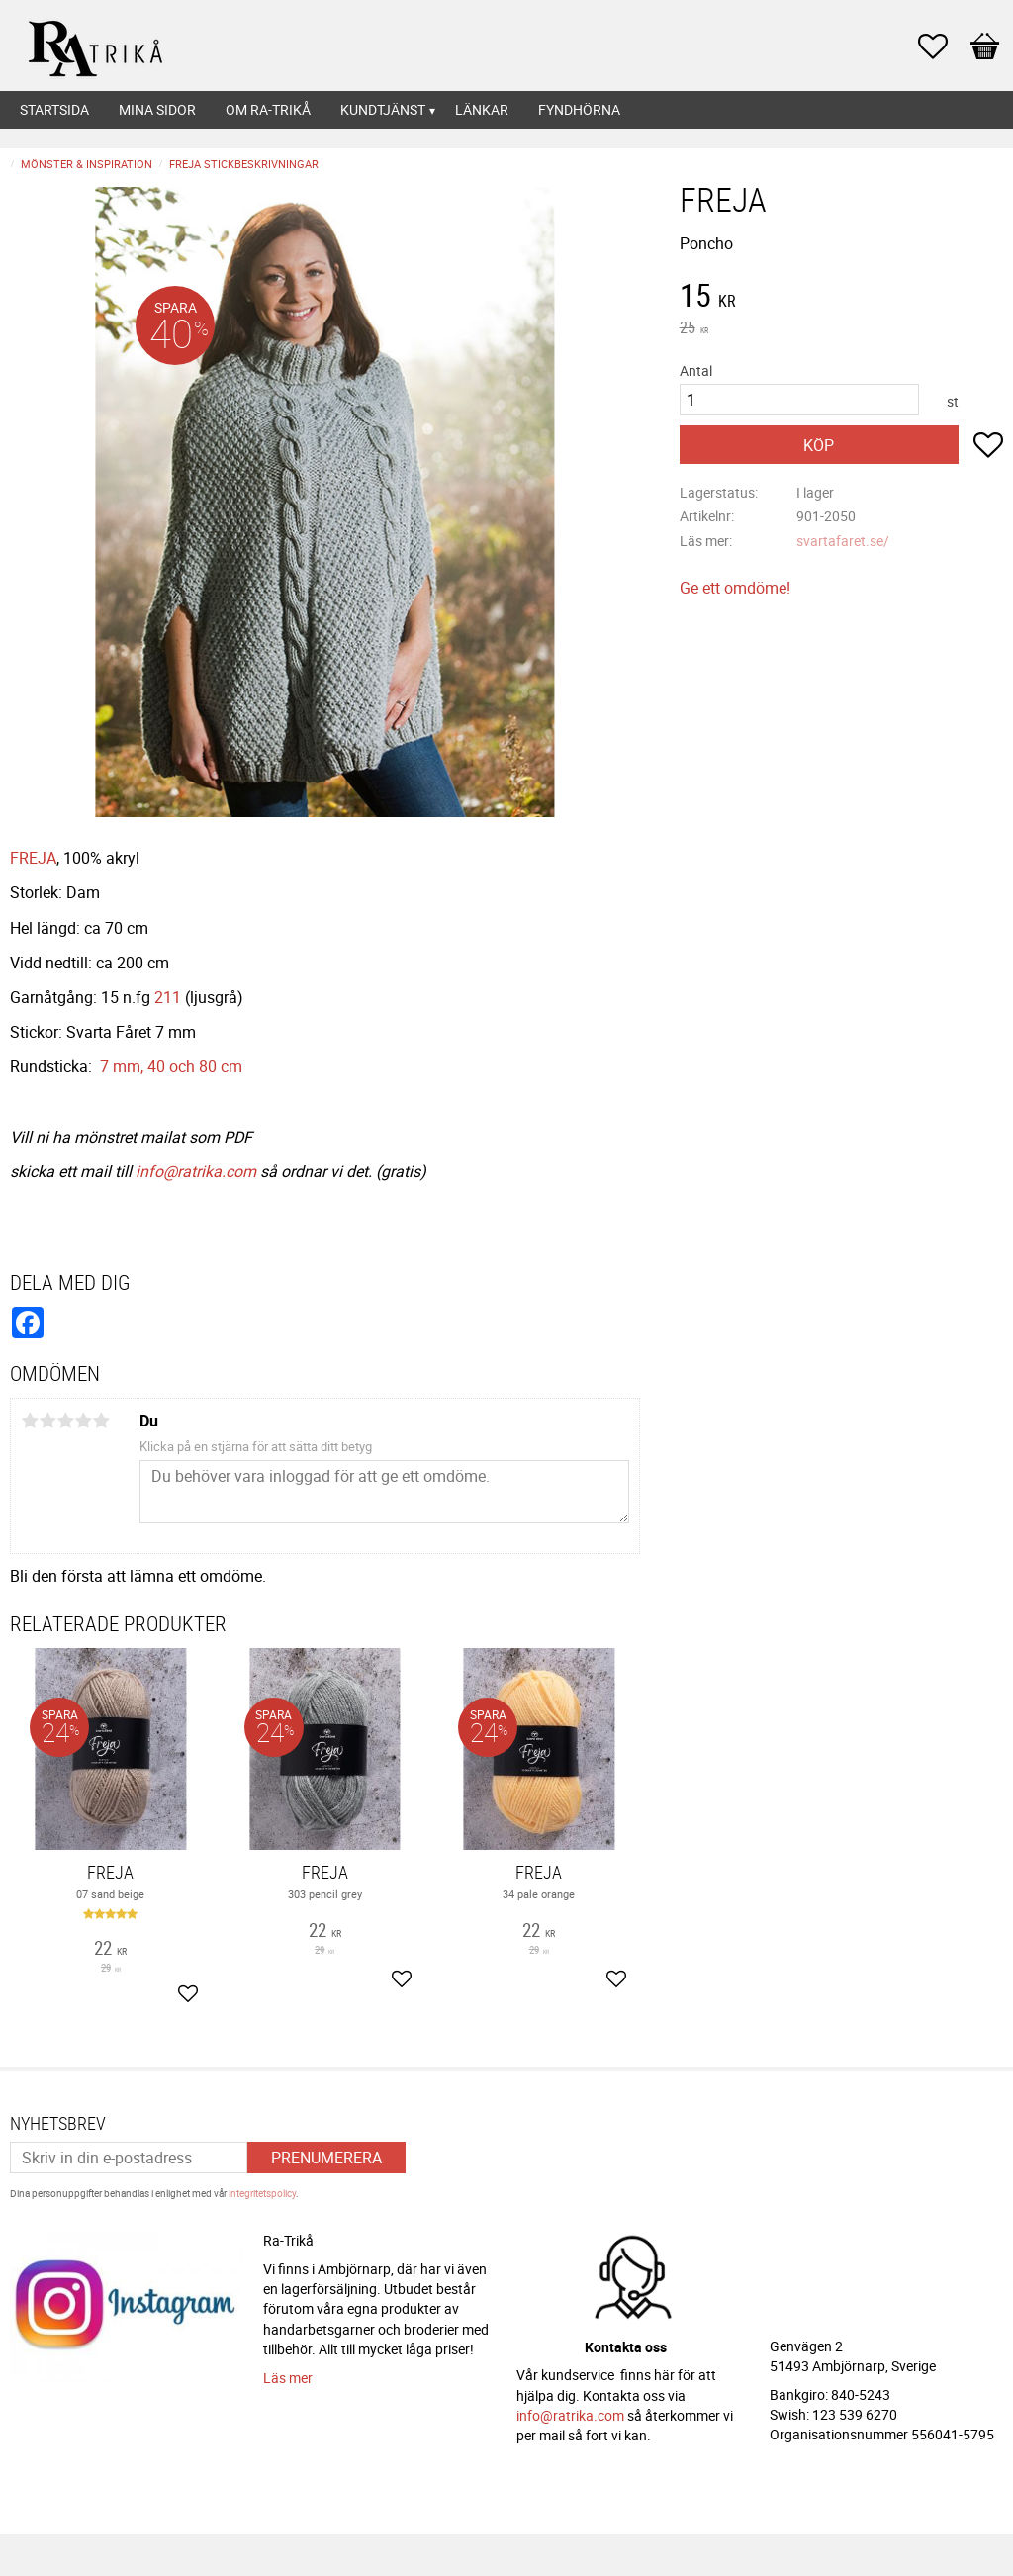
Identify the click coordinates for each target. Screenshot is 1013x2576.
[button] (942, 46)
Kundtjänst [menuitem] (382, 109)
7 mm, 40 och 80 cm (171, 1066)
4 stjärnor (83, 1420)
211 (167, 997)
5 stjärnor (101, 1420)
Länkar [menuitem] (481, 109)
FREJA (33, 858)
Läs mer (288, 2377)
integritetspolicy (262, 2193)
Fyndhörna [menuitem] (579, 109)
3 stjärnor (65, 1420)
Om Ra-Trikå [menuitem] (268, 109)
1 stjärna (30, 1420)
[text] (841, 298)
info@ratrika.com (196, 1171)
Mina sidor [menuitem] (157, 109)
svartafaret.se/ (842, 540)
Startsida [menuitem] (54, 109)
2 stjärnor (47, 1420)
